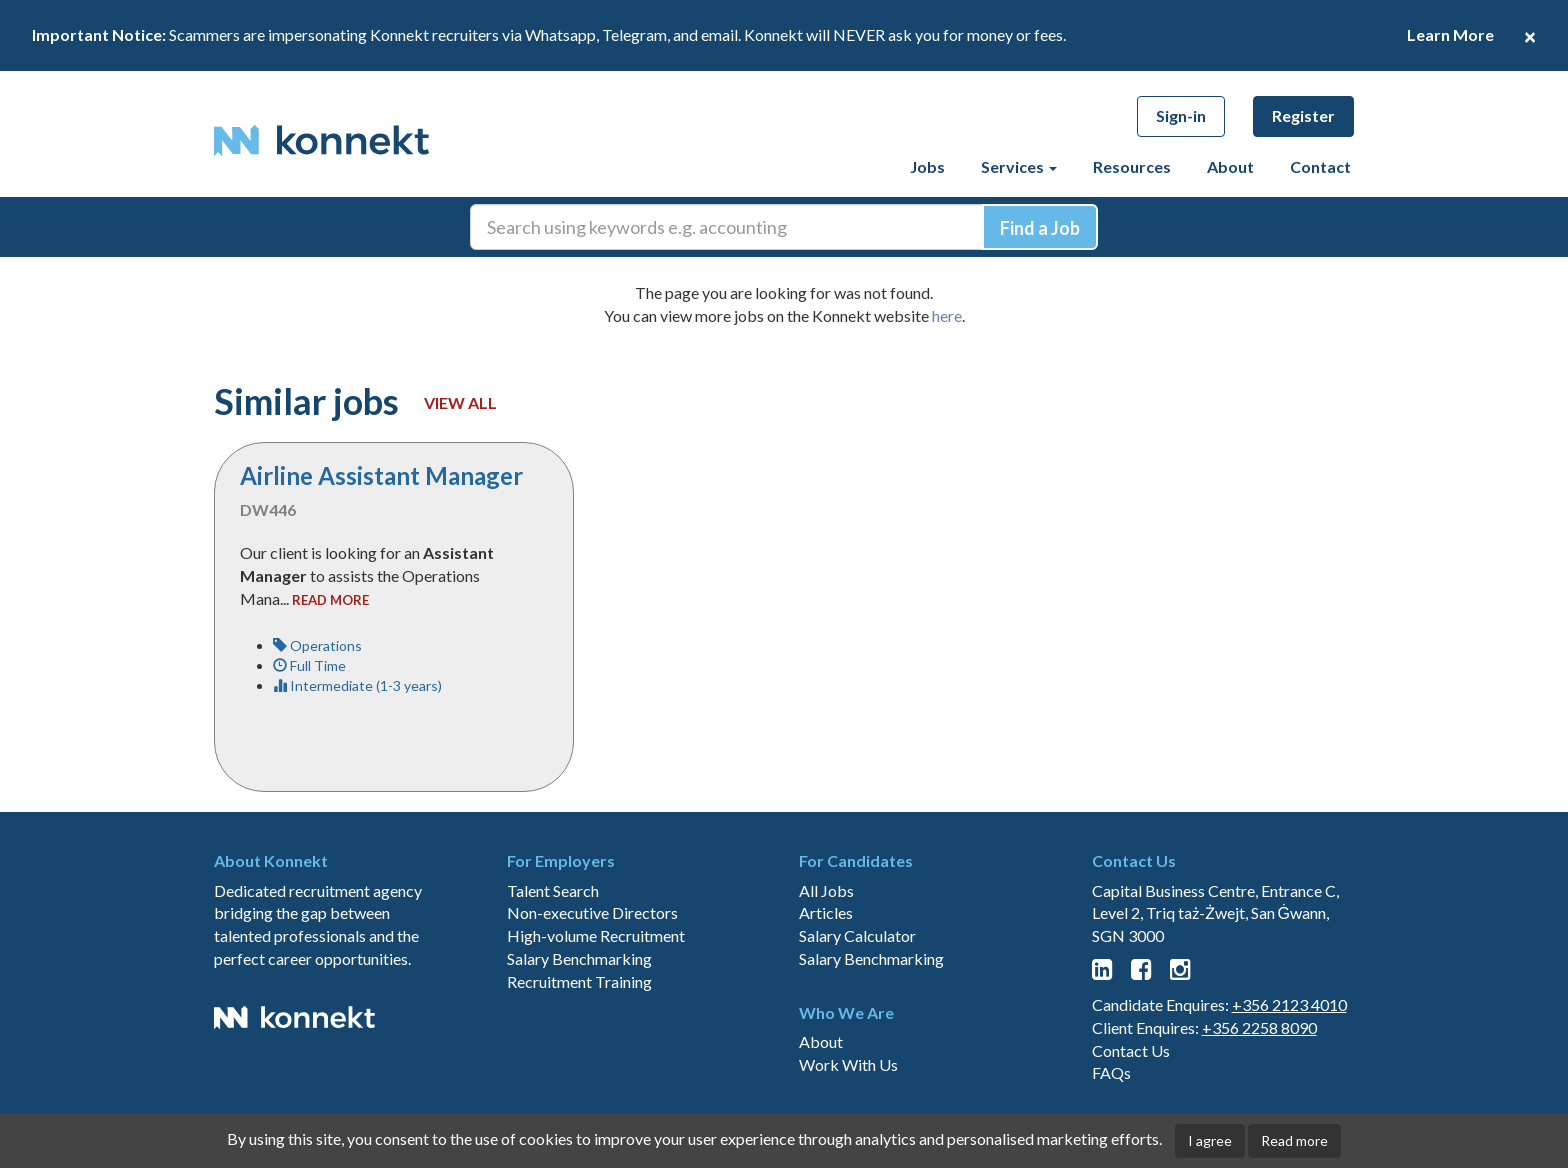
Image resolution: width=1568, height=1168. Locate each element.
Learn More (1450, 34)
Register (1303, 115)
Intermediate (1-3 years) (357, 685)
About (1230, 166)
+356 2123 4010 (1289, 1004)
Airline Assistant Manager (381, 475)
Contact (1320, 166)
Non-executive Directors (592, 912)
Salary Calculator (857, 935)
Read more (1294, 1140)
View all (460, 402)
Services (1019, 166)
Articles (826, 912)
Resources (1132, 166)
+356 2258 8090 (1259, 1027)
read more (330, 600)
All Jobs (826, 890)
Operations (317, 645)
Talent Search (553, 890)
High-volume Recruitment (596, 935)
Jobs (927, 166)
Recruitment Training (579, 981)
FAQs (1111, 1072)
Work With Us (848, 1064)
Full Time (309, 665)
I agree (1210, 1140)
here (947, 315)
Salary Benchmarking (579, 958)
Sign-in (1181, 115)
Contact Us (1131, 1050)
